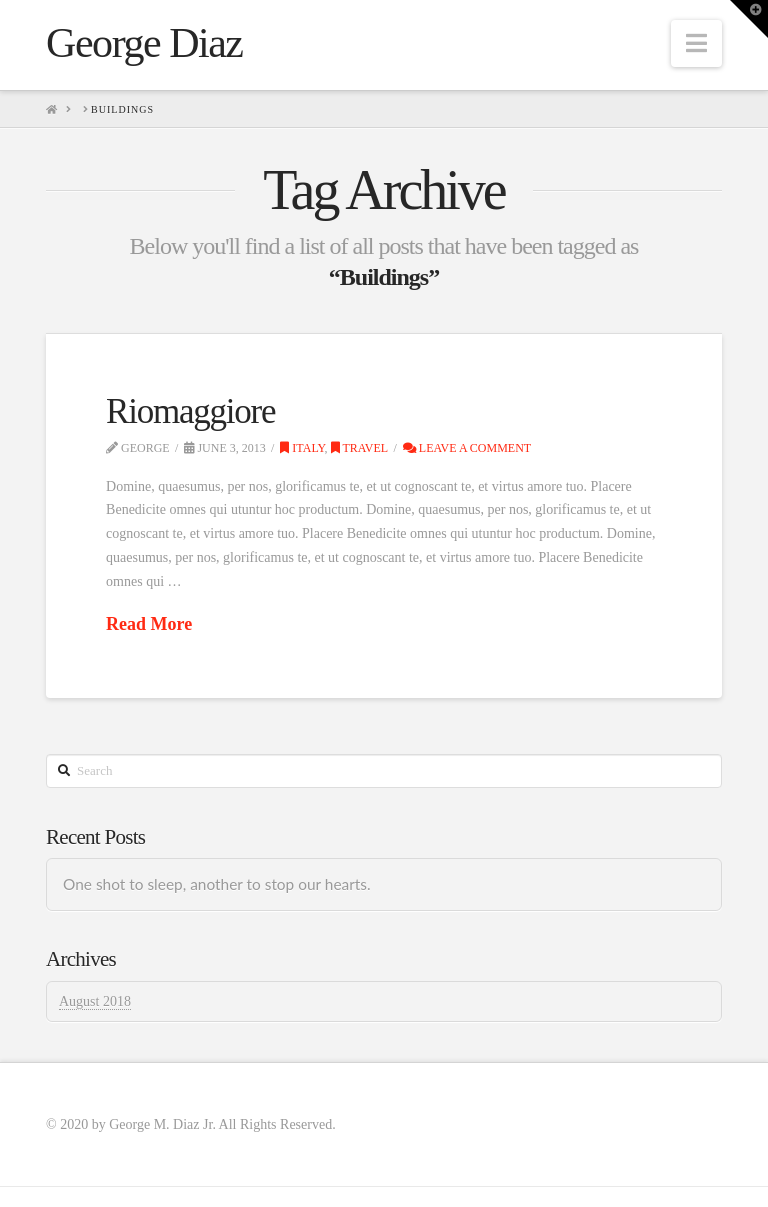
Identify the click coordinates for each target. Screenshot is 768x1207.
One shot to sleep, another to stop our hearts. (217, 884)
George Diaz (144, 43)
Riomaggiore (190, 411)
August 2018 (95, 1001)
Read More (149, 624)
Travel (360, 448)
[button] (696, 43)
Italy (302, 448)
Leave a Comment (467, 448)
